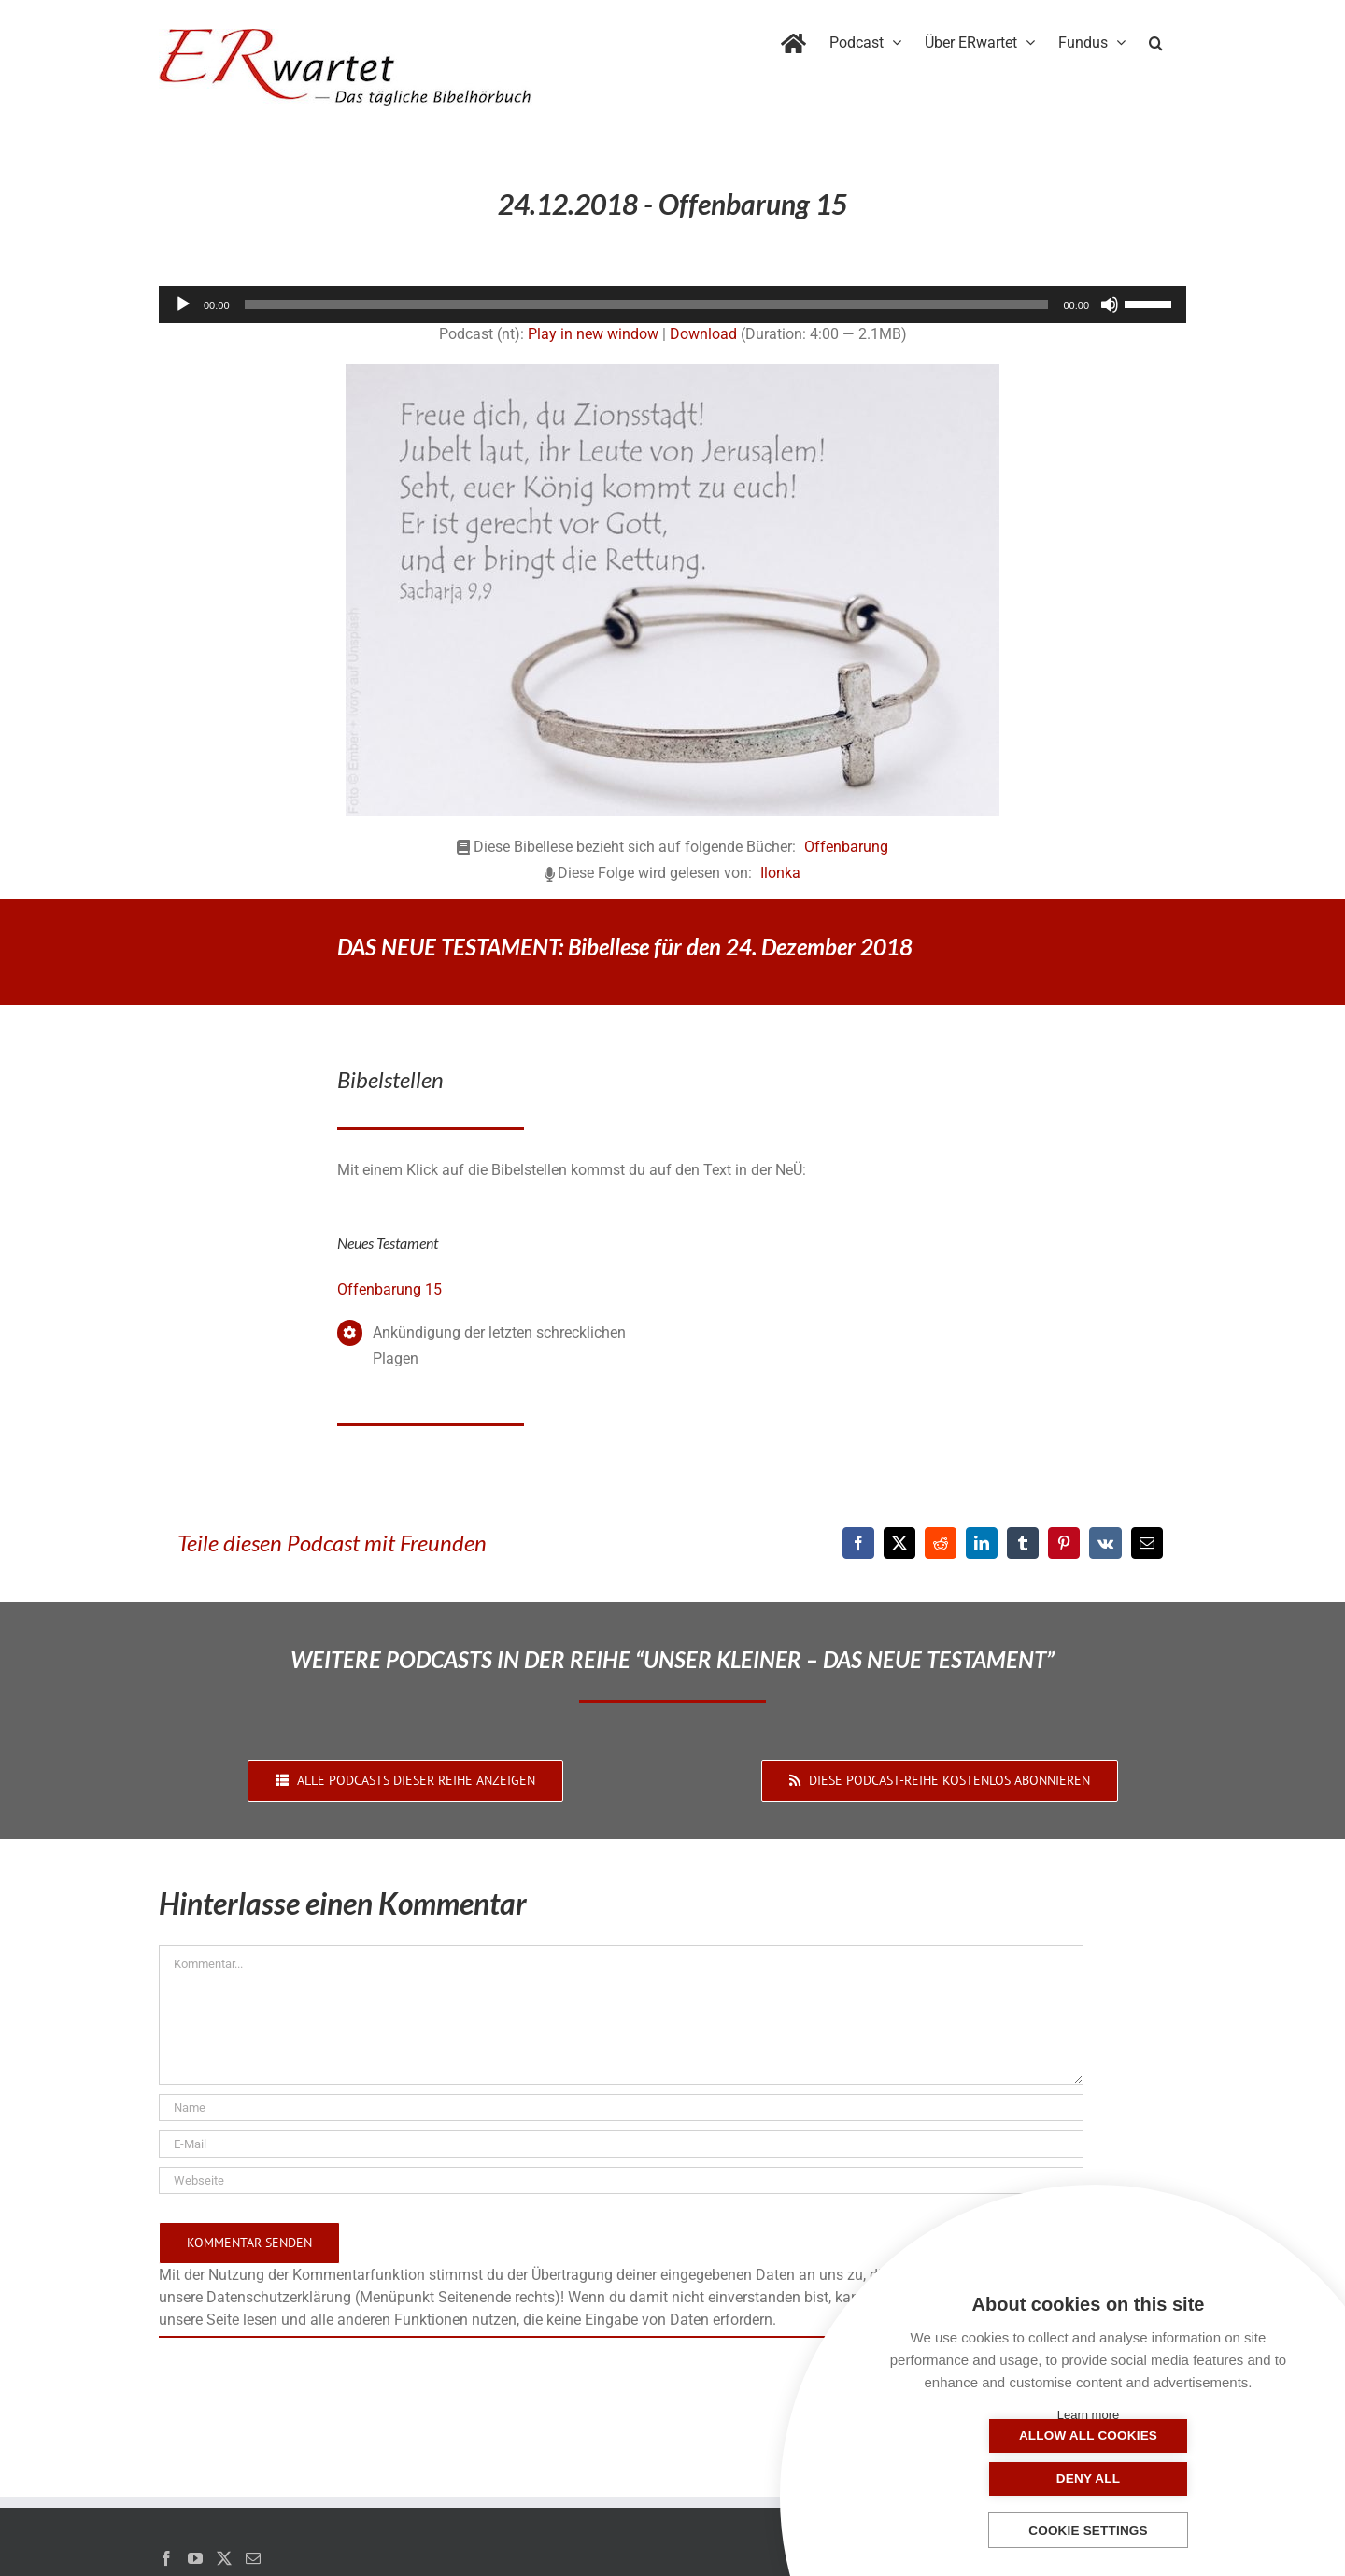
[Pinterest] (1063, 1543)
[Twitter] (224, 2558)
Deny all (1181, 2478)
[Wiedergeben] (183, 304)
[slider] (647, 304)
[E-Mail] (1147, 1543)
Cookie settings (1088, 2531)
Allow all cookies (995, 2478)
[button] (1156, 39)
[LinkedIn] (981, 1543)
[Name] (621, 2107)
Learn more (1088, 2415)
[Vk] (1105, 1543)
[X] (899, 1543)
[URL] (621, 2180)
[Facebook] (858, 1543)
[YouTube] (195, 2558)
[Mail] (253, 2558)
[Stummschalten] (1109, 304)
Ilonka (780, 873)
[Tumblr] (1022, 1543)
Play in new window (593, 334)
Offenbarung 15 (389, 1289)
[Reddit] (940, 1543)
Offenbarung (846, 847)
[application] (672, 304)
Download (703, 334)
